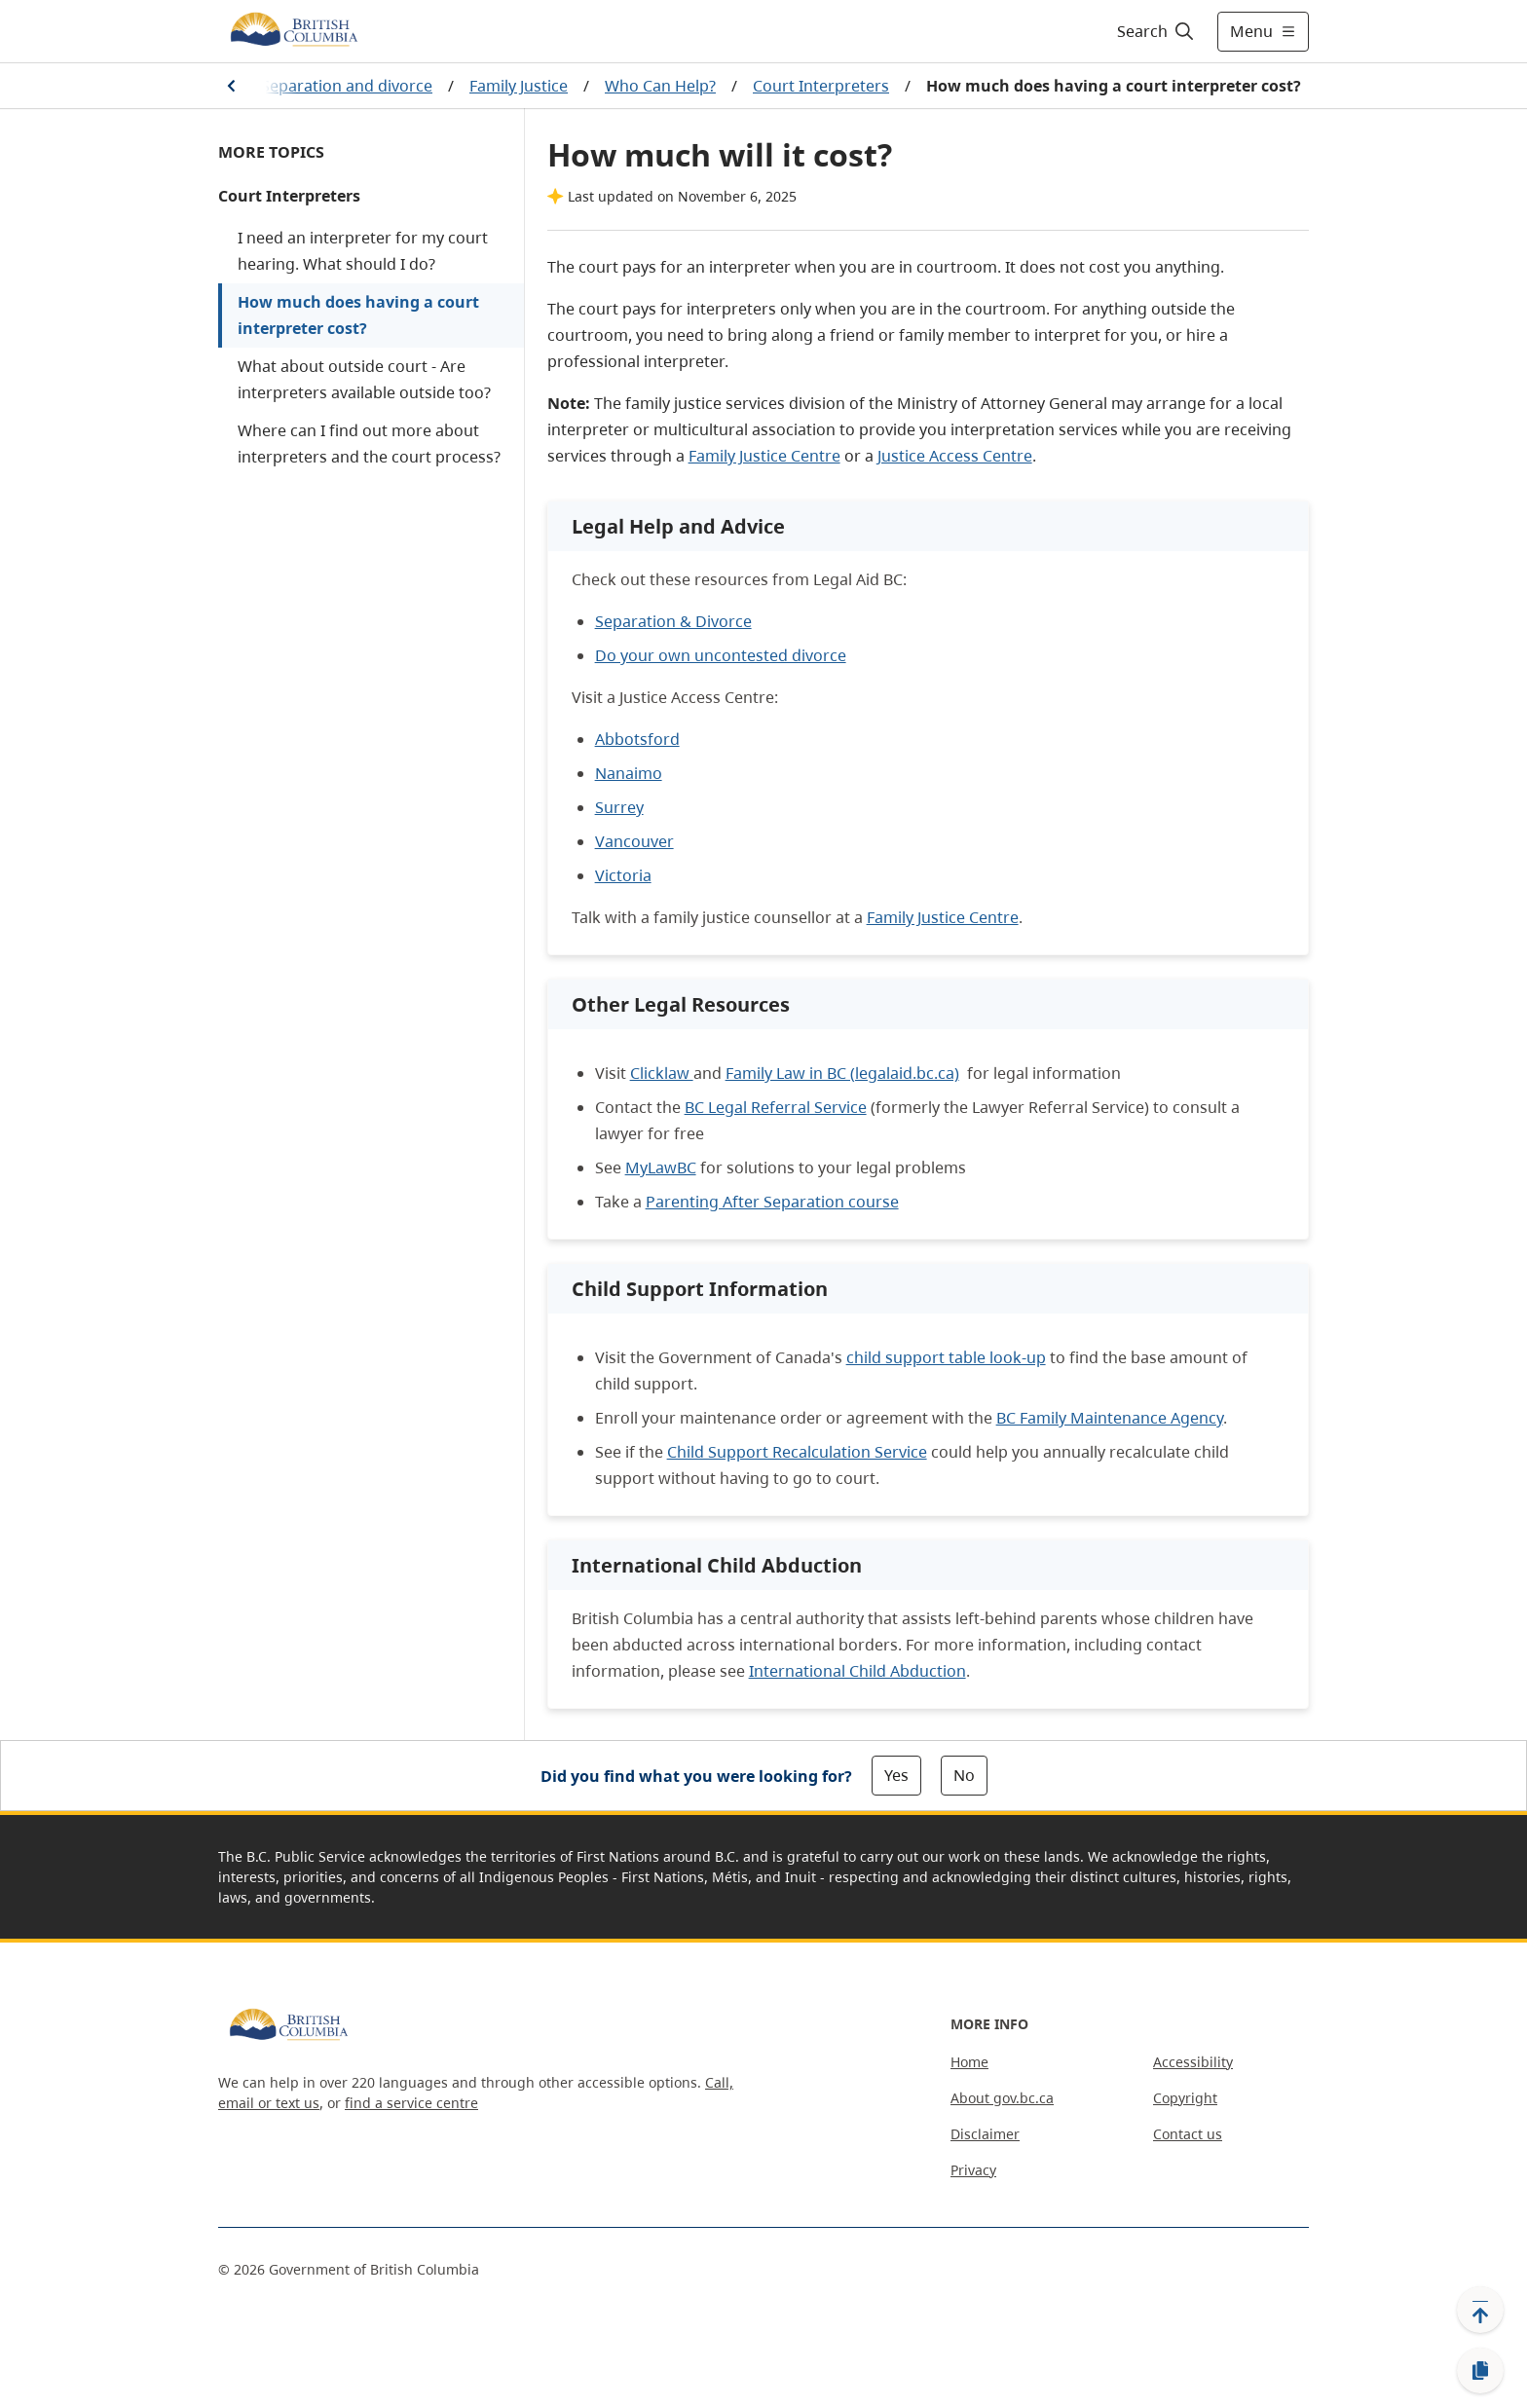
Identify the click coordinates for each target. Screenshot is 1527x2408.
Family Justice (518, 85)
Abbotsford (637, 739)
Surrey (619, 807)
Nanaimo (628, 773)
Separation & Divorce (673, 621)
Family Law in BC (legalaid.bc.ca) (842, 1073)
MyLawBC (660, 1167)
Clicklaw (661, 1073)
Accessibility (1193, 2062)
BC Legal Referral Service (776, 1107)
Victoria (623, 875)
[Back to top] (1480, 2309)
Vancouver (634, 841)
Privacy (973, 2170)
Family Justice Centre (764, 455)
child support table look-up (946, 1357)
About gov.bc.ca (1002, 2098)
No (964, 1775)
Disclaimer (985, 2134)
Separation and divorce (346, 85)
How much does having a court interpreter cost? (358, 315)
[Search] (1156, 31)
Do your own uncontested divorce (720, 655)
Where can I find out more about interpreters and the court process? (369, 443)
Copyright (1185, 2098)
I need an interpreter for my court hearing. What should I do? (363, 251)
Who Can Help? (660, 85)
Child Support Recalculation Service (797, 1452)
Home (969, 2062)
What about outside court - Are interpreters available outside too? (364, 379)
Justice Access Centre (954, 455)
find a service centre (411, 2102)
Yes (896, 1775)
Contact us (1187, 2134)
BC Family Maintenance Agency (1109, 1417)
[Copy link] (1480, 2371)
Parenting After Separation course (772, 1201)
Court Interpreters (821, 85)
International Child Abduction (857, 1671)
